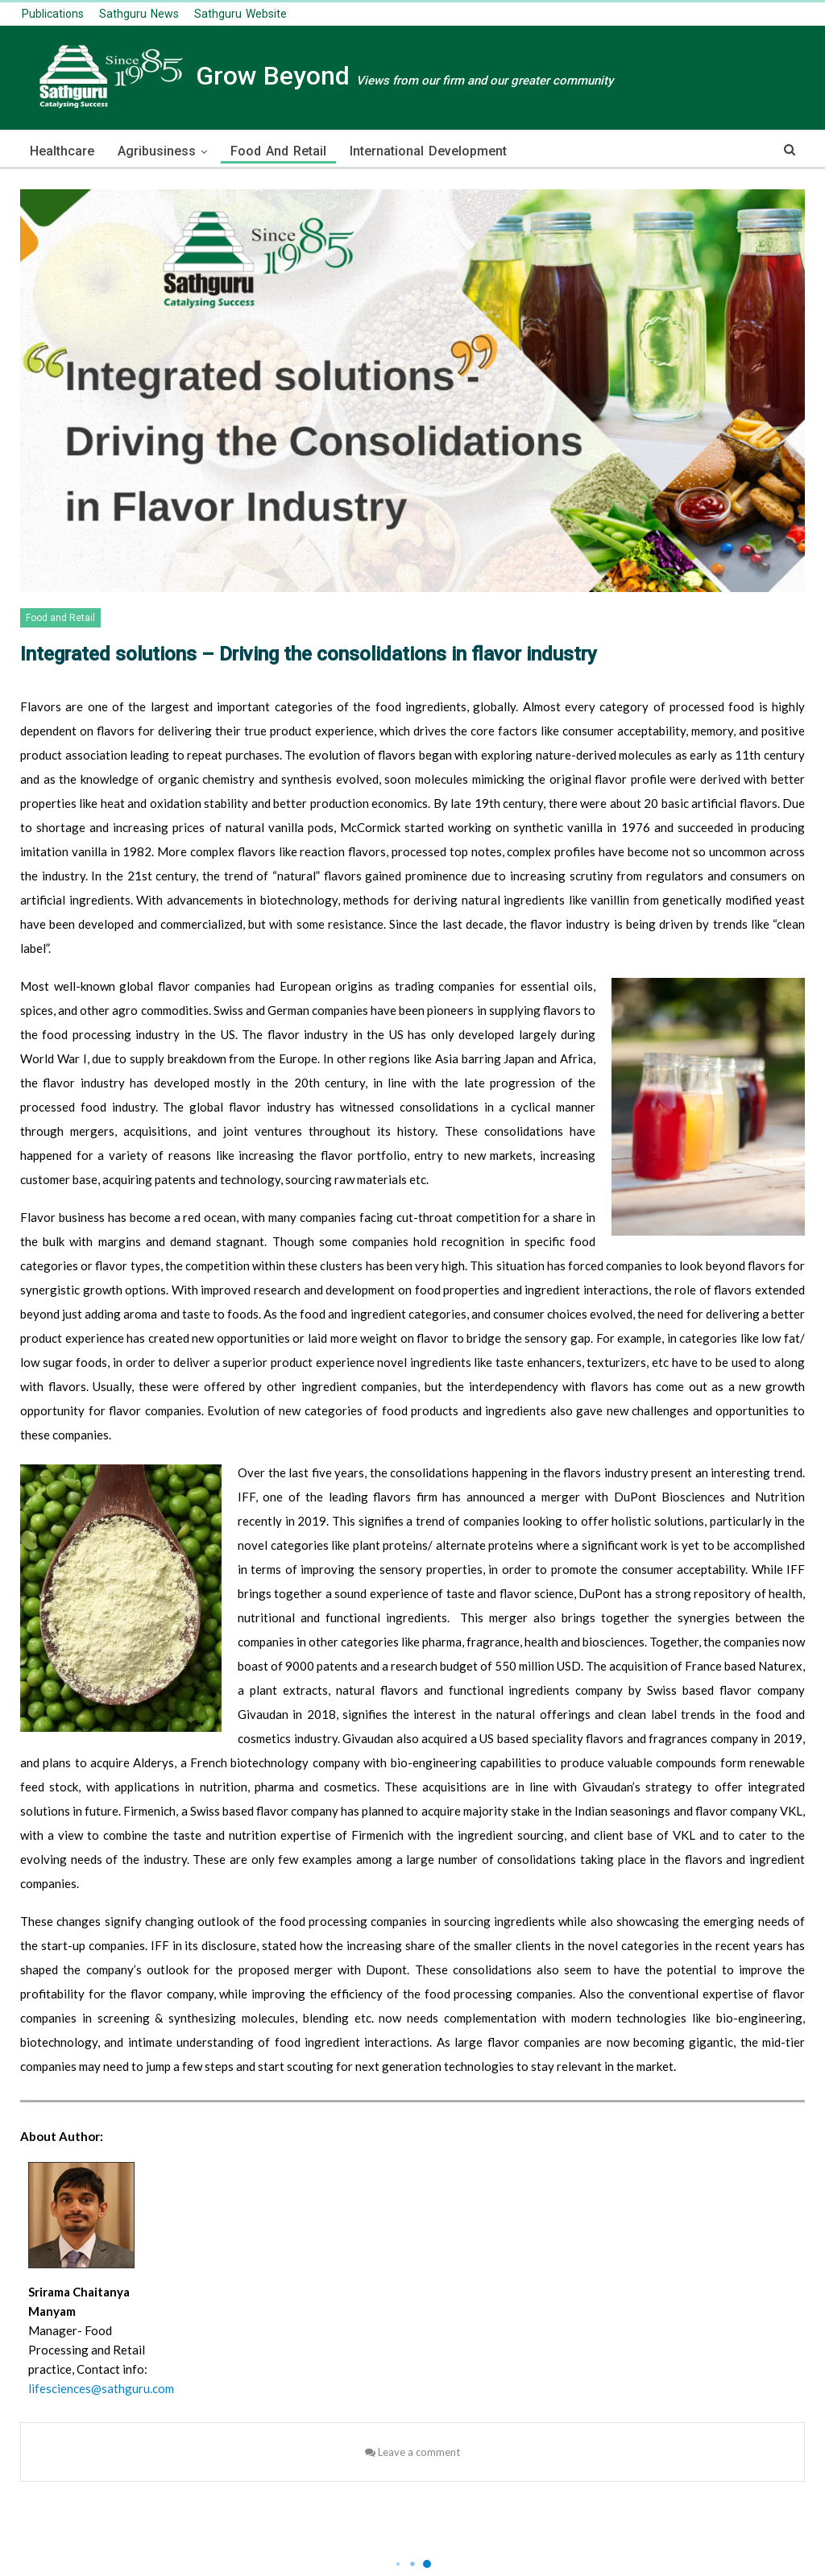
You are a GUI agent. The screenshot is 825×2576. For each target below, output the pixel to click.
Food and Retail (278, 151)
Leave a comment (412, 2452)
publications (53, 13)
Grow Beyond (316, 75)
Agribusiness (157, 151)
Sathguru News (139, 13)
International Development (428, 151)
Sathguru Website (240, 13)
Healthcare (62, 151)
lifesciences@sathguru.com (101, 2388)
